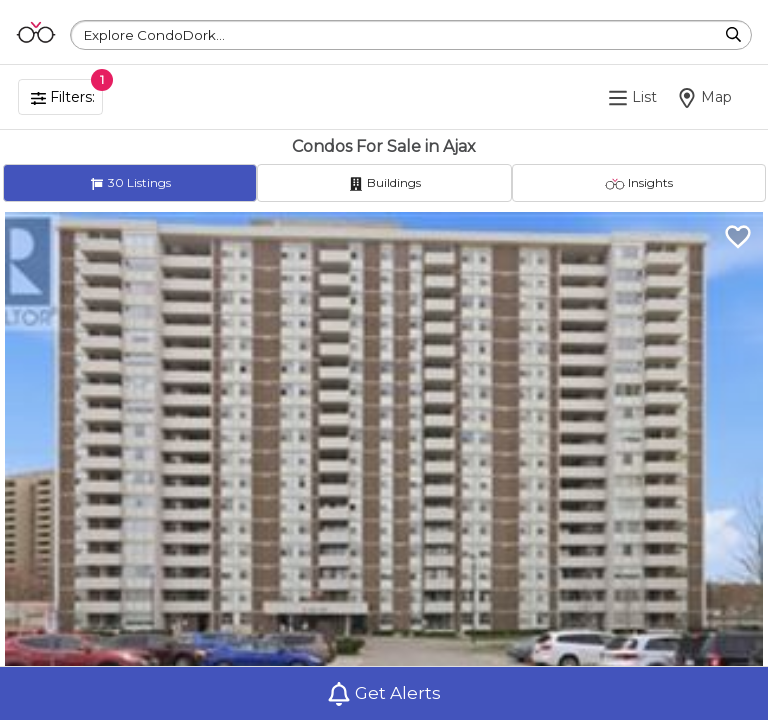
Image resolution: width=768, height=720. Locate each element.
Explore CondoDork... (154, 35)
